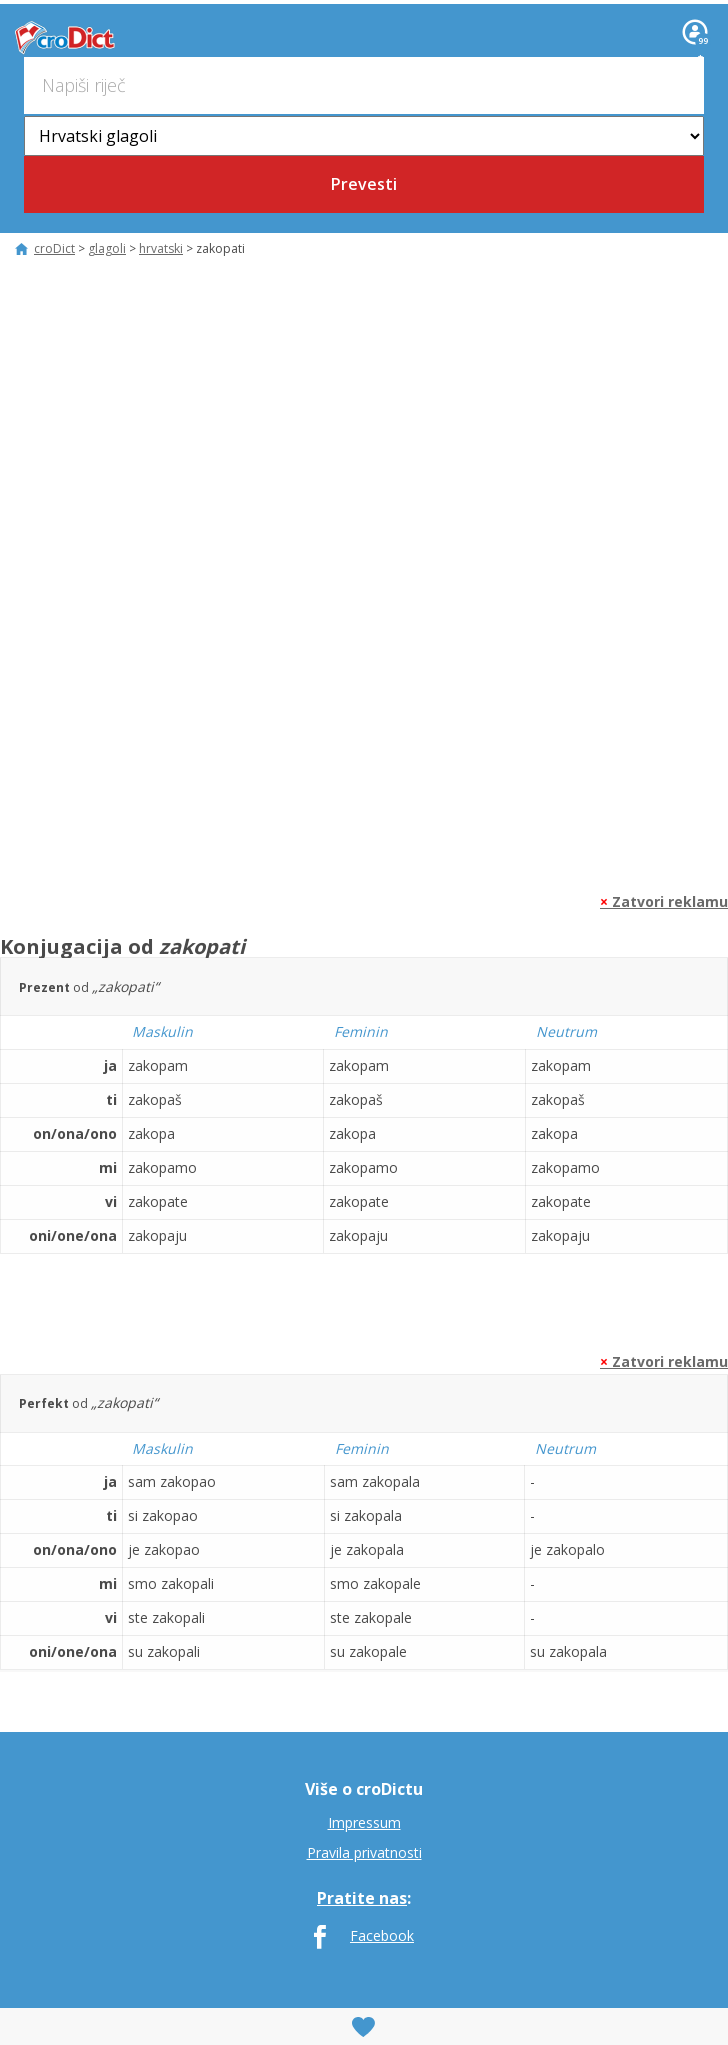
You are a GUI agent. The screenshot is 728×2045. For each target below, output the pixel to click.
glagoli (107, 248)
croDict (62, 38)
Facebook (382, 1935)
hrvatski (161, 248)
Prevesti (364, 184)
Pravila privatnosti (364, 1852)
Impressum (364, 1822)
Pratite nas (362, 1898)
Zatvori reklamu (664, 901)
